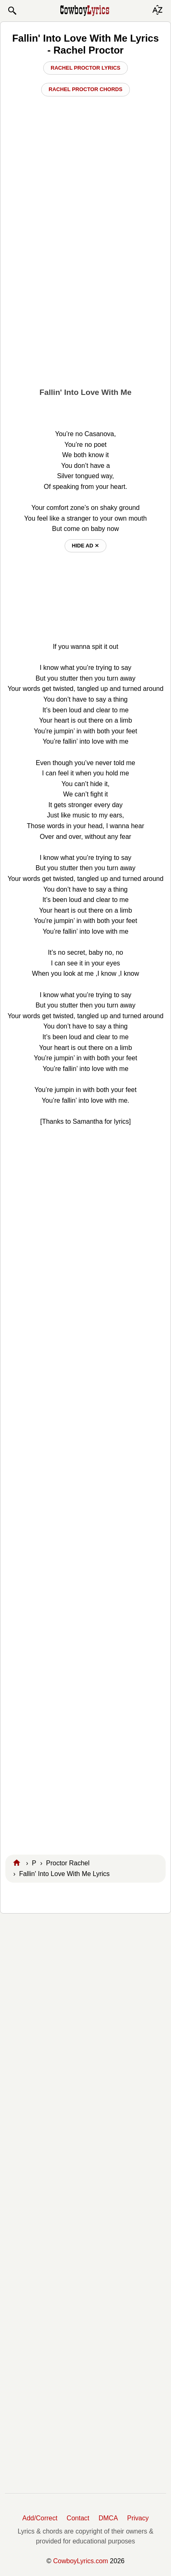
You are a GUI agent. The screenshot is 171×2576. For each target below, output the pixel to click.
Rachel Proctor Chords (85, 89)
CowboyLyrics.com (80, 2560)
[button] (12, 10)
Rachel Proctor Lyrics (85, 68)
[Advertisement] (85, 292)
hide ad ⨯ (85, 545)
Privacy (137, 2518)
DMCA (108, 2518)
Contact (78, 2518)
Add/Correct (39, 2518)
